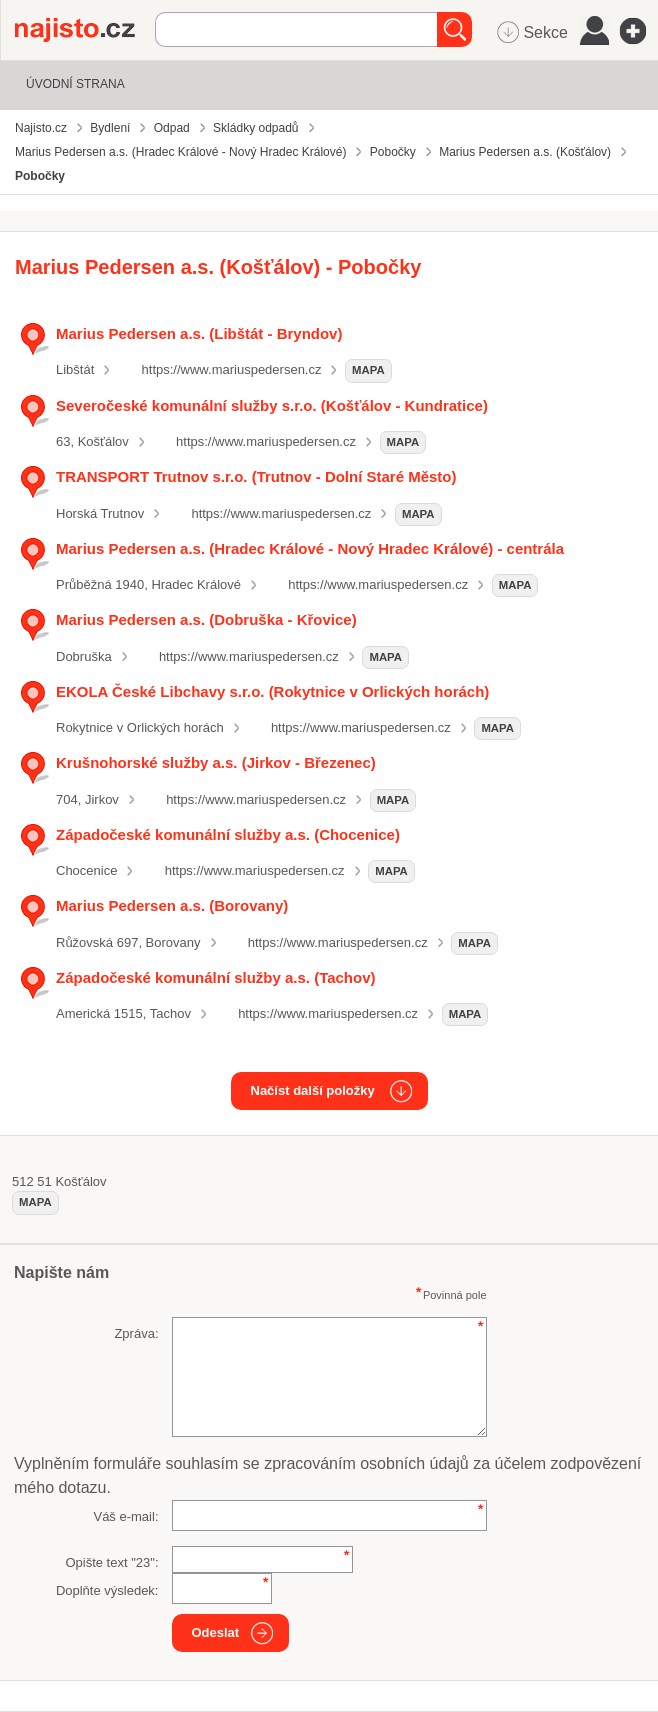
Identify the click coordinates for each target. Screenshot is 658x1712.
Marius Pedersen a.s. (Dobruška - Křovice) (206, 619)
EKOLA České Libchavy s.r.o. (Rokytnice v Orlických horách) (272, 691)
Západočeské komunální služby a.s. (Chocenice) (228, 834)
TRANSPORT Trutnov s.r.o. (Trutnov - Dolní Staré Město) (256, 476)
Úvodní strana (75, 84)
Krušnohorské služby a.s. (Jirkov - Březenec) (216, 762)
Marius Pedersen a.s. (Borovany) (172, 905)
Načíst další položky (313, 1090)
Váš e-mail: (125, 1516)
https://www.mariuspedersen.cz (232, 369)
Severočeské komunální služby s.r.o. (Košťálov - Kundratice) (272, 405)
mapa (368, 370)
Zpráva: (136, 1333)
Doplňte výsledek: (107, 1590)
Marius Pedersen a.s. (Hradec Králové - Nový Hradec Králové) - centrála (310, 548)
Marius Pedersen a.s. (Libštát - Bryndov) (199, 333)
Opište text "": (111, 1562)
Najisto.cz (85, 30)
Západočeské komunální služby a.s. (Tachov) (215, 977)
